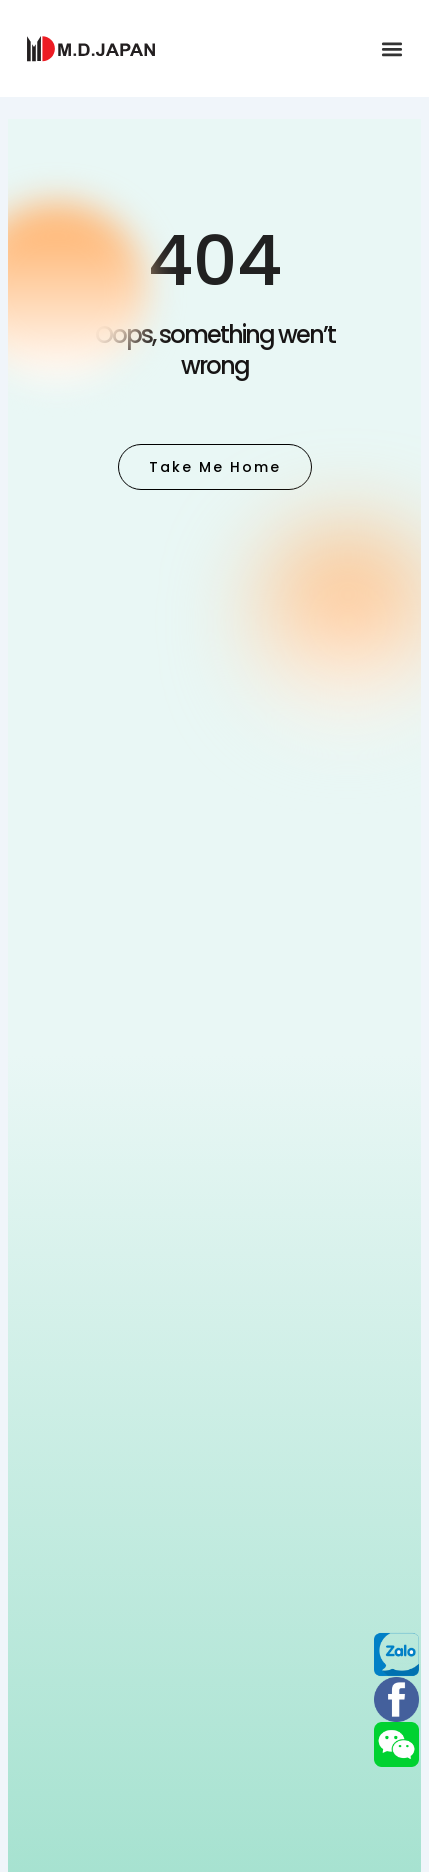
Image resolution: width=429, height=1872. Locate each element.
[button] (392, 48)
